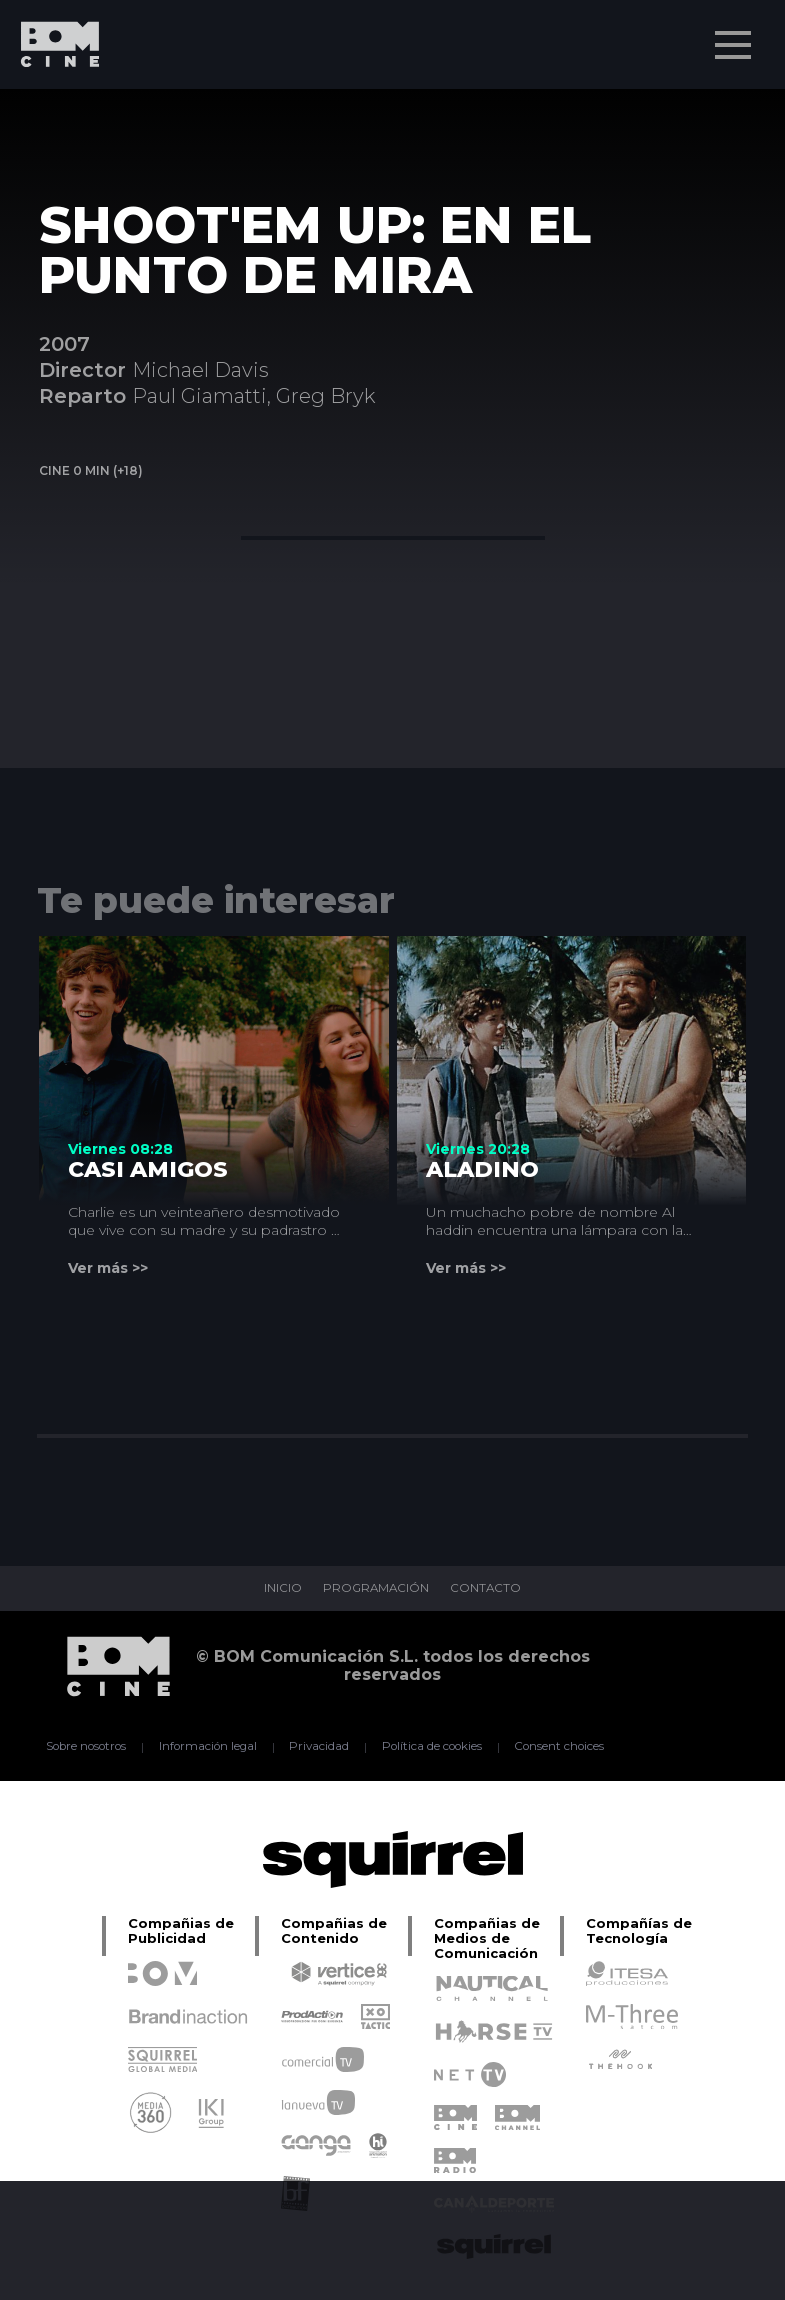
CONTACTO (488, 1589)
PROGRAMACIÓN (375, 1589)
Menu (735, 35)
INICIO (280, 1589)
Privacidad (317, 1747)
